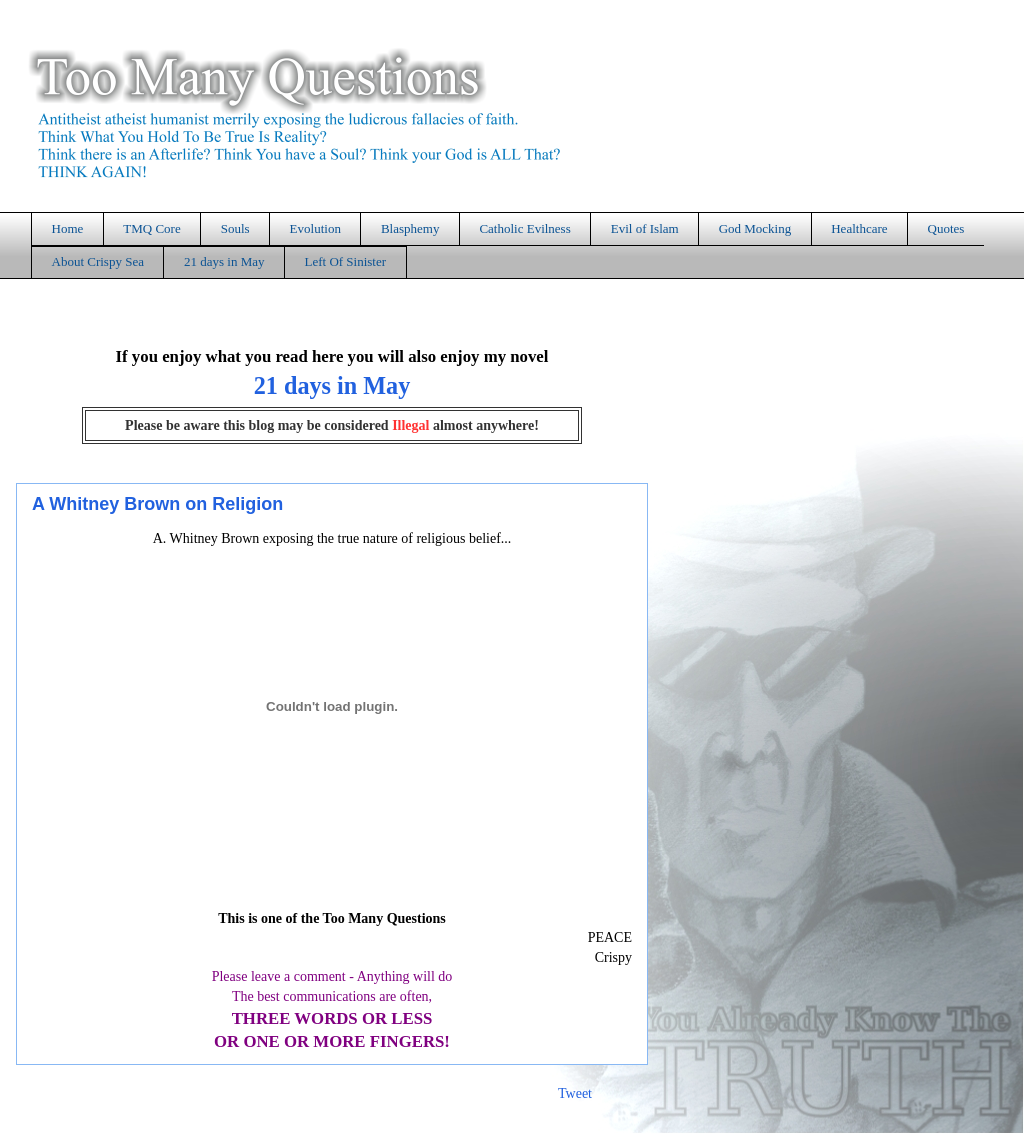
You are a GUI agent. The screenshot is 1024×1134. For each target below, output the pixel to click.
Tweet (575, 1093)
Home (68, 228)
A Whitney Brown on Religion (157, 504)
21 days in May (224, 261)
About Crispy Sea (98, 261)
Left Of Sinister (345, 261)
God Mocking (755, 228)
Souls (235, 228)
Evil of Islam (645, 228)
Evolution (315, 228)
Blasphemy (410, 228)
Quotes (946, 228)
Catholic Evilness (524, 228)
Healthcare (859, 228)
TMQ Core (151, 228)
